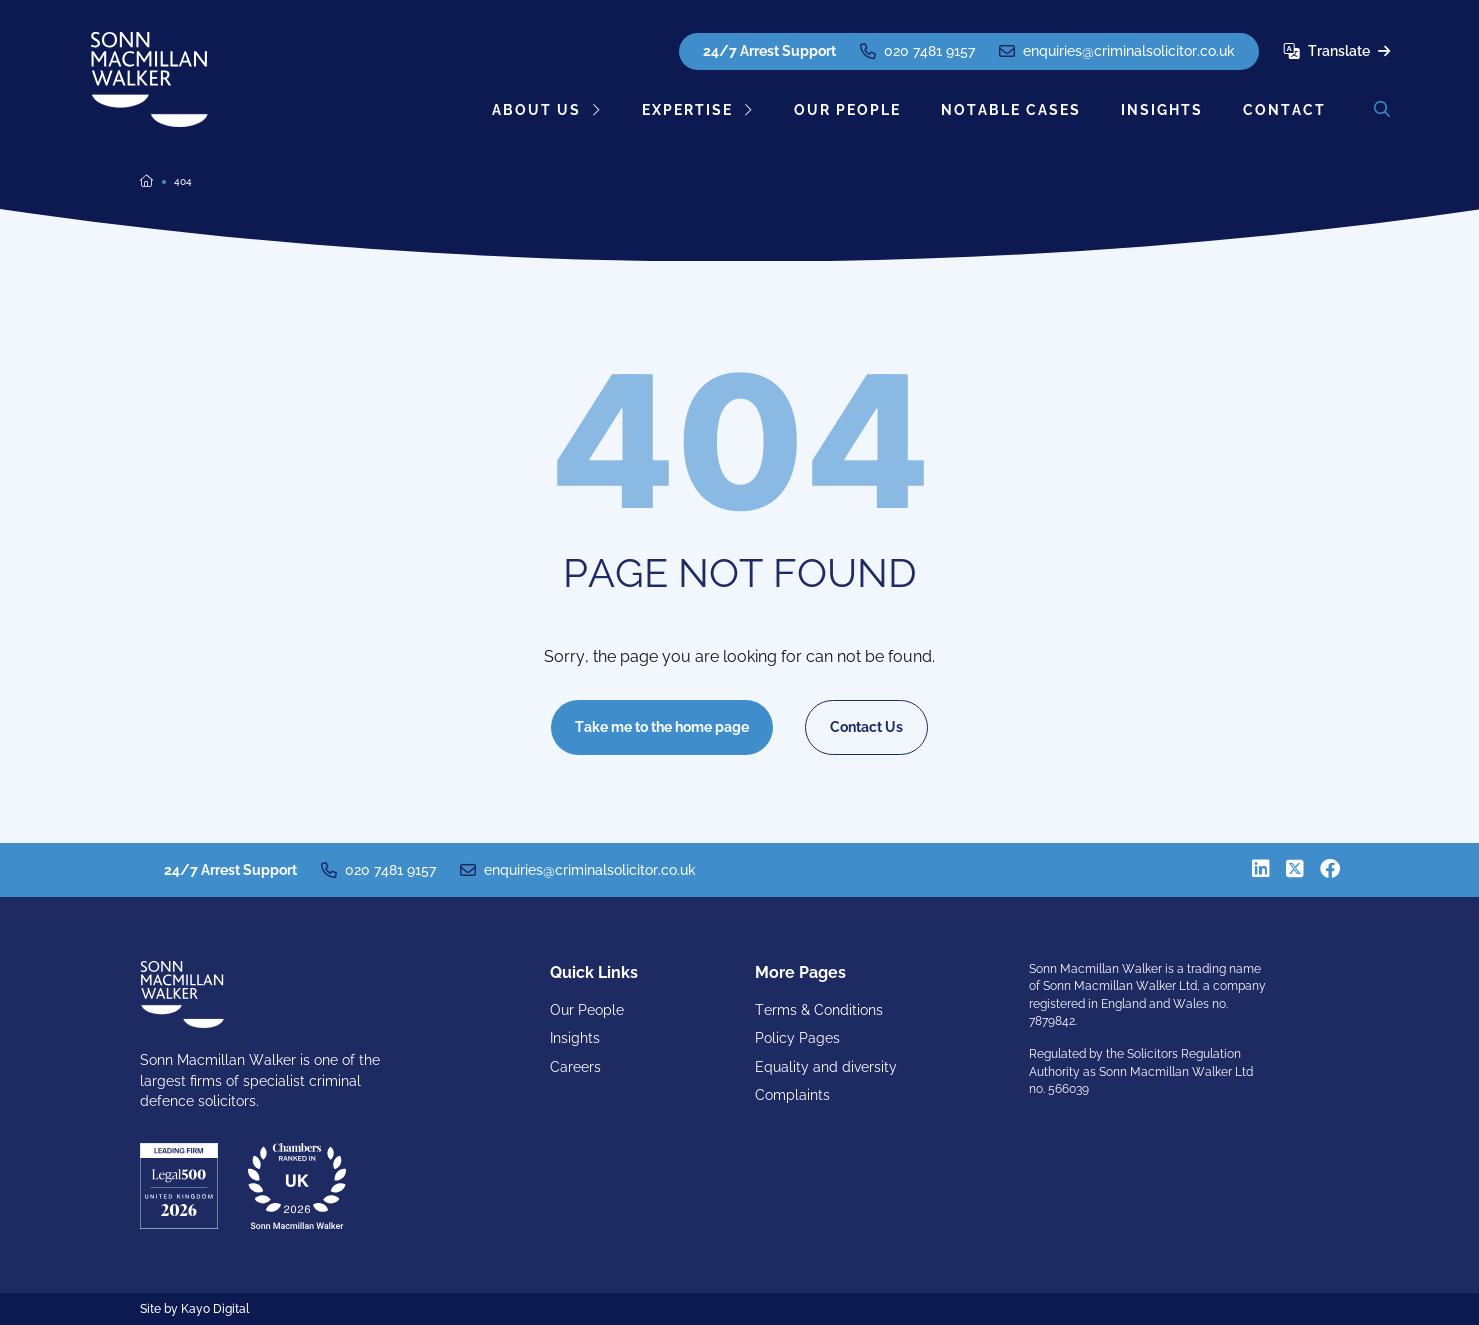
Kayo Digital (215, 1309)
